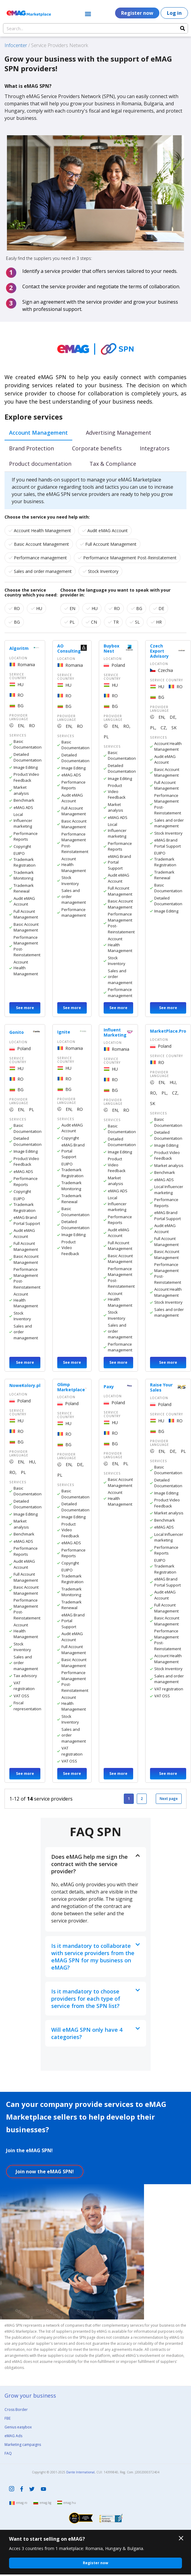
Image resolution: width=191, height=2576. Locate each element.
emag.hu (70, 2503)
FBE (8, 2418)
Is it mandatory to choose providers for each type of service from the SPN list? (85, 1998)
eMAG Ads (13, 2435)
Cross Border (16, 2409)
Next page (169, 1798)
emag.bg (45, 2503)
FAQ (8, 2453)
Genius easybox (18, 2427)
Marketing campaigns (23, 2444)
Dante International (80, 2472)
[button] (88, 14)
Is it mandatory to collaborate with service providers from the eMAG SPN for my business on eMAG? (92, 1956)
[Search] (182, 28)
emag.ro (21, 2503)
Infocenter (16, 45)
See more (25, 1007)
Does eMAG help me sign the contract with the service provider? (89, 1864)
